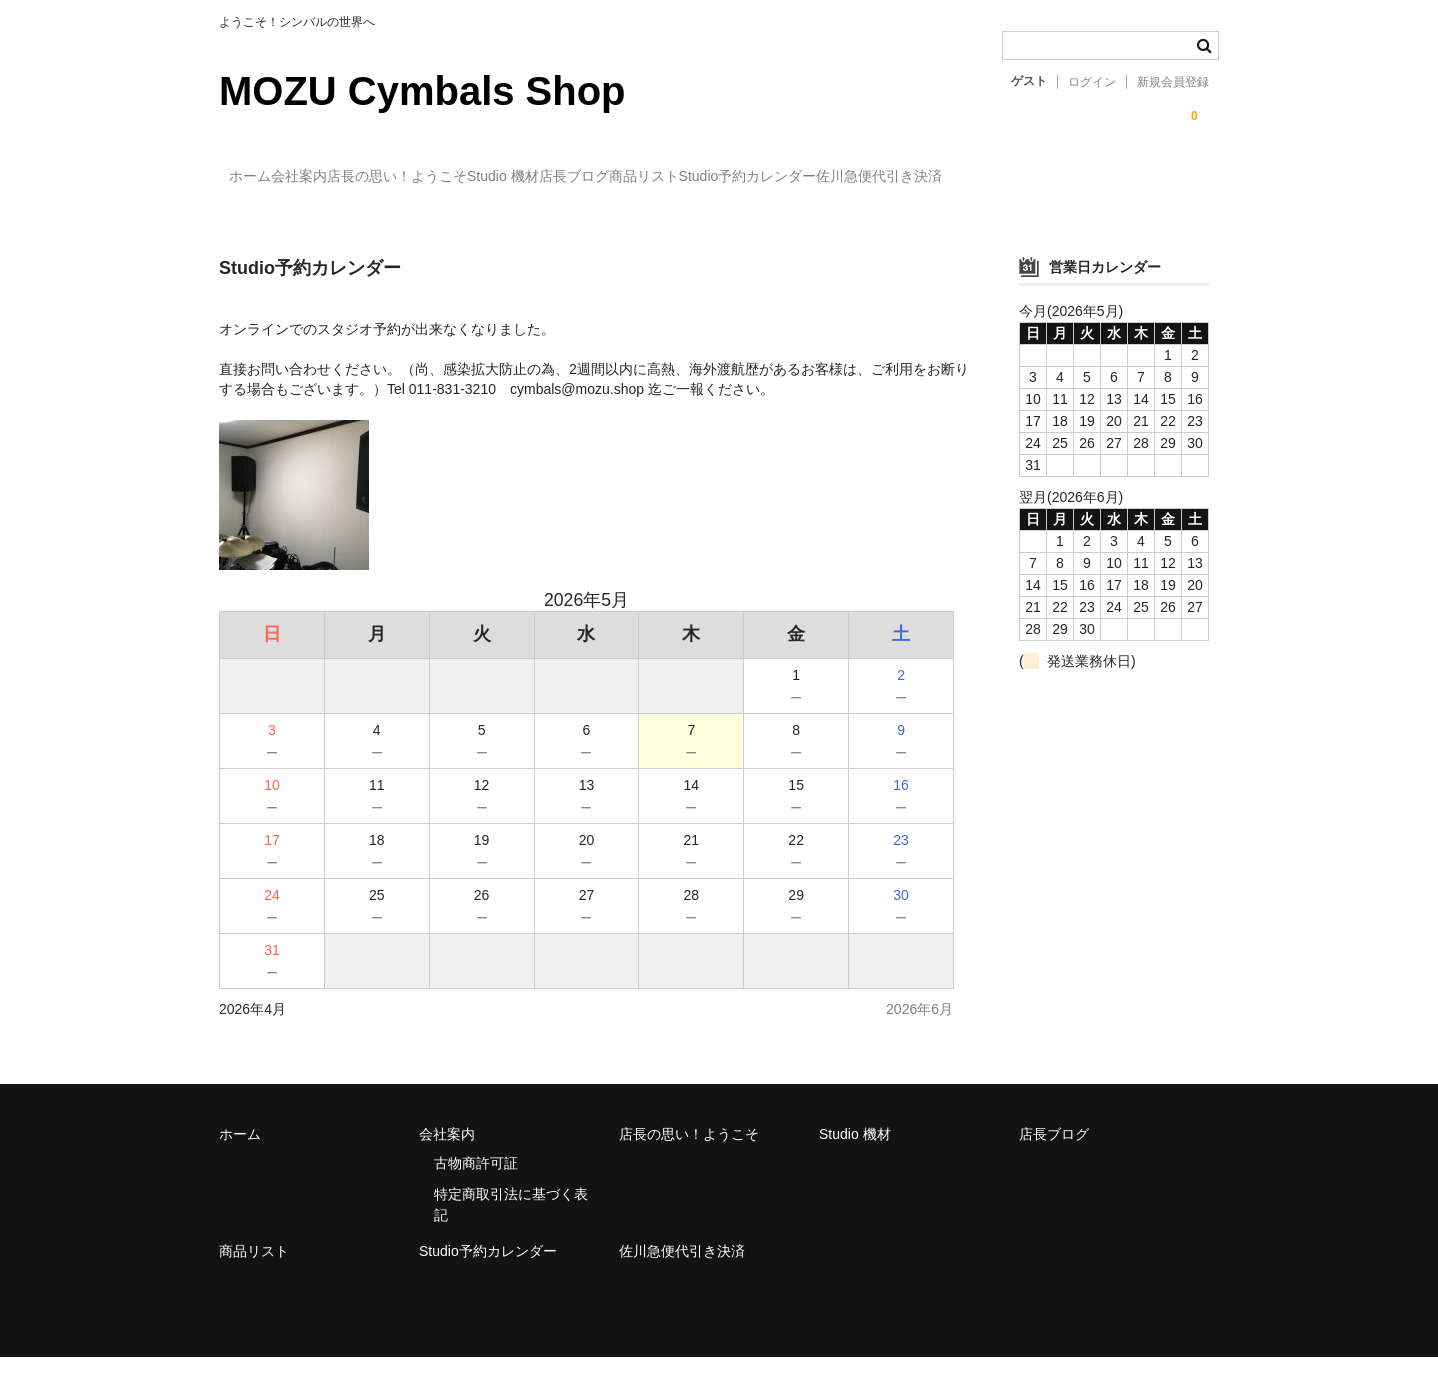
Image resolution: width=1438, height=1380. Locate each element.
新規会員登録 (1173, 82)
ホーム (261, 177)
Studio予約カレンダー (1004, 177)
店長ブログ (748, 177)
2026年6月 (919, 1032)
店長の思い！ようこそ (490, 177)
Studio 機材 (637, 177)
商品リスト (859, 177)
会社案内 (351, 177)
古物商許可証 (476, 1186)
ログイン (1092, 82)
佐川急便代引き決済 (302, 219)
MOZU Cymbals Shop (422, 91)
